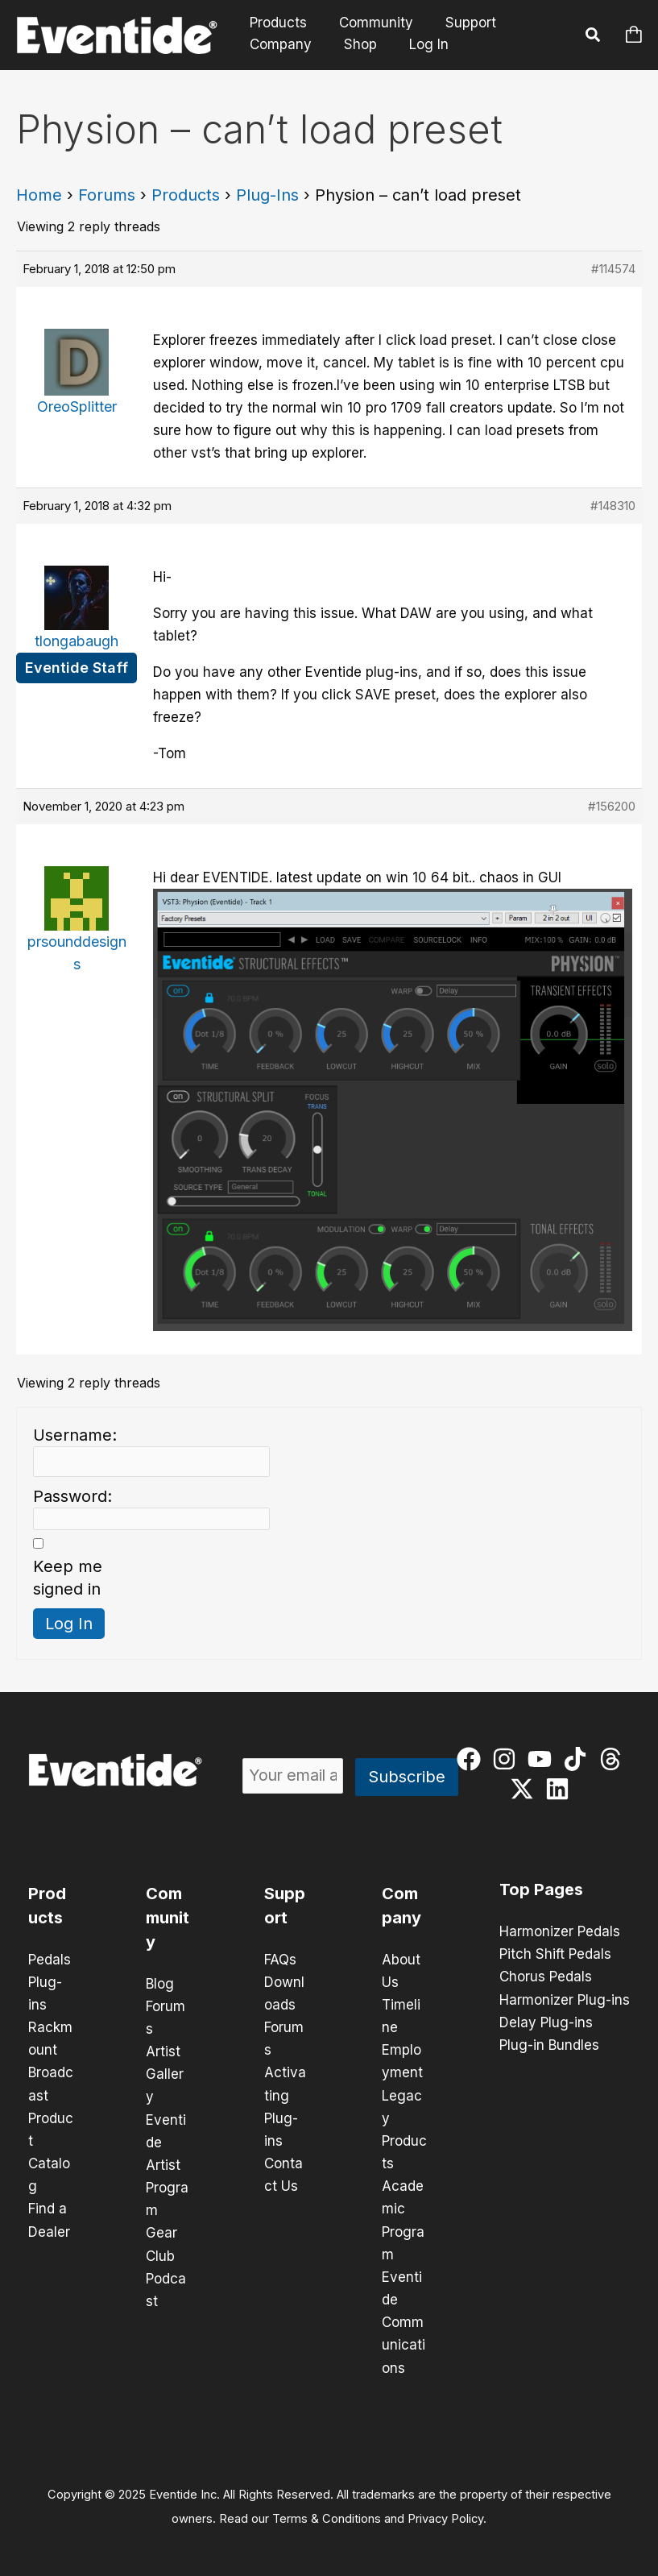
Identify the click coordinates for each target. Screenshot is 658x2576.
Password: (72, 1496)
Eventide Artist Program (167, 2164)
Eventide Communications (403, 2320)
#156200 (611, 806)
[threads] (614, 1759)
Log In (419, 44)
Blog (160, 1984)
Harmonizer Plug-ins (564, 1999)
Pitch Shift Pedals (555, 1954)
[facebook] (472, 1759)
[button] (594, 37)
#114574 (613, 268)
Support (458, 23)
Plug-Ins (267, 195)
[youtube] (543, 1759)
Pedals (49, 1960)
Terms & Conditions (326, 2516)
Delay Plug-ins (546, 2022)
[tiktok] (578, 1759)
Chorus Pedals (545, 1976)
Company (278, 44)
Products (275, 23)
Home (39, 195)
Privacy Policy (445, 2516)
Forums (106, 195)
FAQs (280, 1960)
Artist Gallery (165, 2074)
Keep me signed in (67, 1578)
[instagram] (508, 1759)
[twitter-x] (525, 1789)
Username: (75, 1435)
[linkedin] (561, 1789)
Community (369, 23)
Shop (353, 44)
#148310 (612, 505)
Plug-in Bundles (549, 2044)
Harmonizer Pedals (559, 1931)
